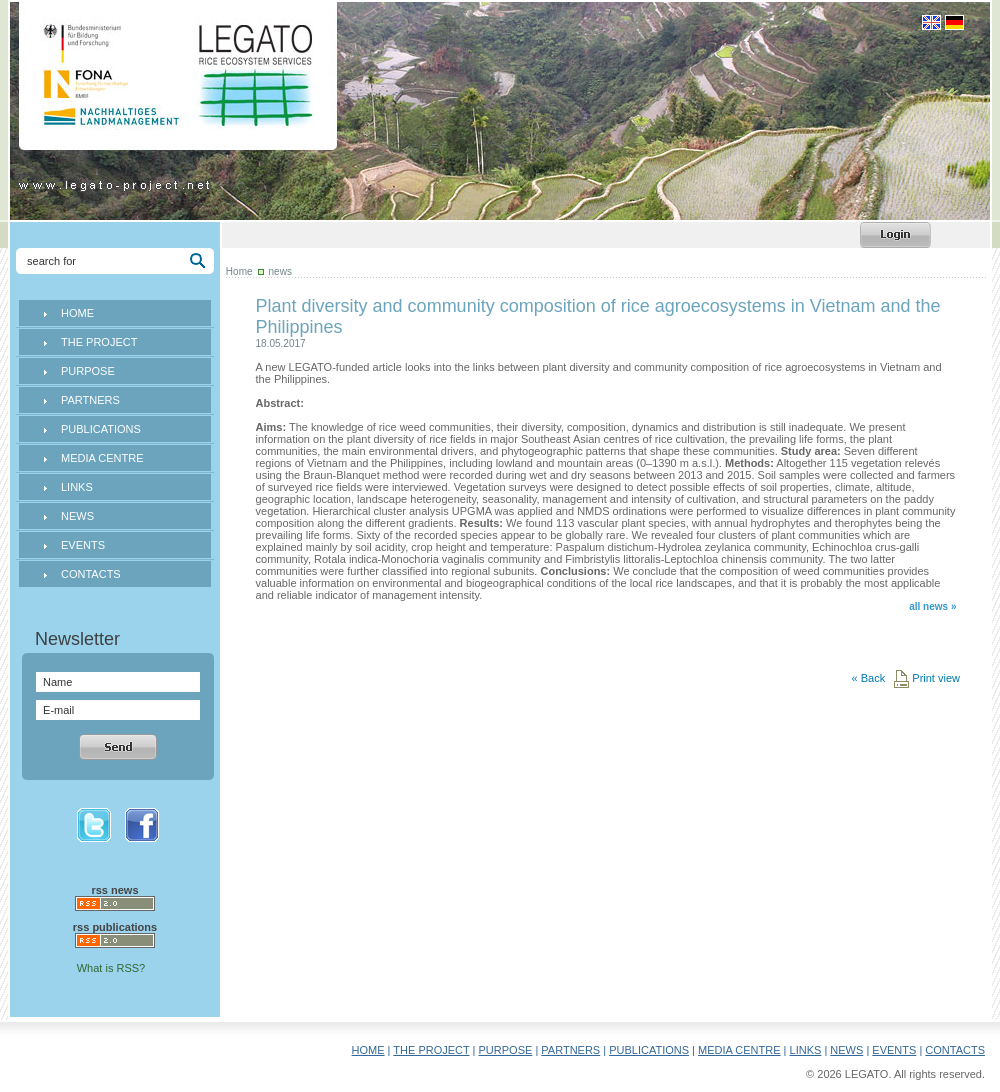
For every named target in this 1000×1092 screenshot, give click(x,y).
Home (239, 271)
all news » (932, 606)
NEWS (77, 516)
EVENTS (83, 545)
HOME (77, 313)
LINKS (77, 487)
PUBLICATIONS (101, 429)
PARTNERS (90, 400)
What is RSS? (111, 968)
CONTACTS (91, 574)
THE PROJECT (99, 342)
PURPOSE (88, 371)
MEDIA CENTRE (102, 458)
